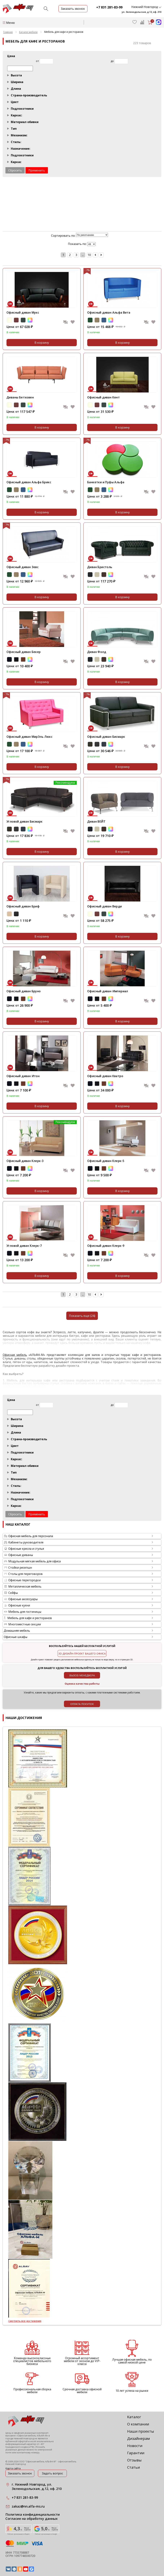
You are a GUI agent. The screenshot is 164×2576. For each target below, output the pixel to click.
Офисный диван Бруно (24, 991)
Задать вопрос (52, 2473)
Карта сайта (13, 2468)
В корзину (41, 343)
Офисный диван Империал (107, 991)
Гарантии (135, 2452)
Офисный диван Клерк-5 (105, 1161)
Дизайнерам (138, 2438)
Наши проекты (140, 2431)
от (37, 1405)
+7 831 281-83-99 (109, 7)
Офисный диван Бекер (24, 652)
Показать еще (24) (82, 1316)
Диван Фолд (96, 652)
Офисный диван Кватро (105, 1076)
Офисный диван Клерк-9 (105, 1246)
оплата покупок (82, 1704)
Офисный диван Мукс (23, 312)
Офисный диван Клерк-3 (25, 1161)
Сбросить (15, 1514)
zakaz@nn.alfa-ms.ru (28, 2506)
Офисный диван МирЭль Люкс (29, 737)
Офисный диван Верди (104, 906)
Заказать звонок (20, 2473)
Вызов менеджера (82, 1675)
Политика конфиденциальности (32, 2514)
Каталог (134, 2416)
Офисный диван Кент (103, 397)
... (83, 255)
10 (89, 255)
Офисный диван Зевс (22, 567)
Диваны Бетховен (20, 397)
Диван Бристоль (99, 567)
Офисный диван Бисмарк (106, 737)
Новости (134, 2445)
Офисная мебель (15, 1355)
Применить (36, 1514)
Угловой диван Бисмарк (24, 821)
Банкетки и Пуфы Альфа (105, 482)
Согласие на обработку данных (31, 2519)
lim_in (91, 244)
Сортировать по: (63, 236)
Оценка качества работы (82, 1683)
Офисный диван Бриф (23, 906)
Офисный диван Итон (23, 1076)
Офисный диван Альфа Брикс (29, 482)
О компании (138, 2424)
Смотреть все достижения (24, 2321)
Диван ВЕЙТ (96, 821)
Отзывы (134, 2460)
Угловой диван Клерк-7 (24, 1246)
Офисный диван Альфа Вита (108, 312)
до (112, 1405)
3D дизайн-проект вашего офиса (82, 1653)
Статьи (133, 2467)
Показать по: (77, 244)
